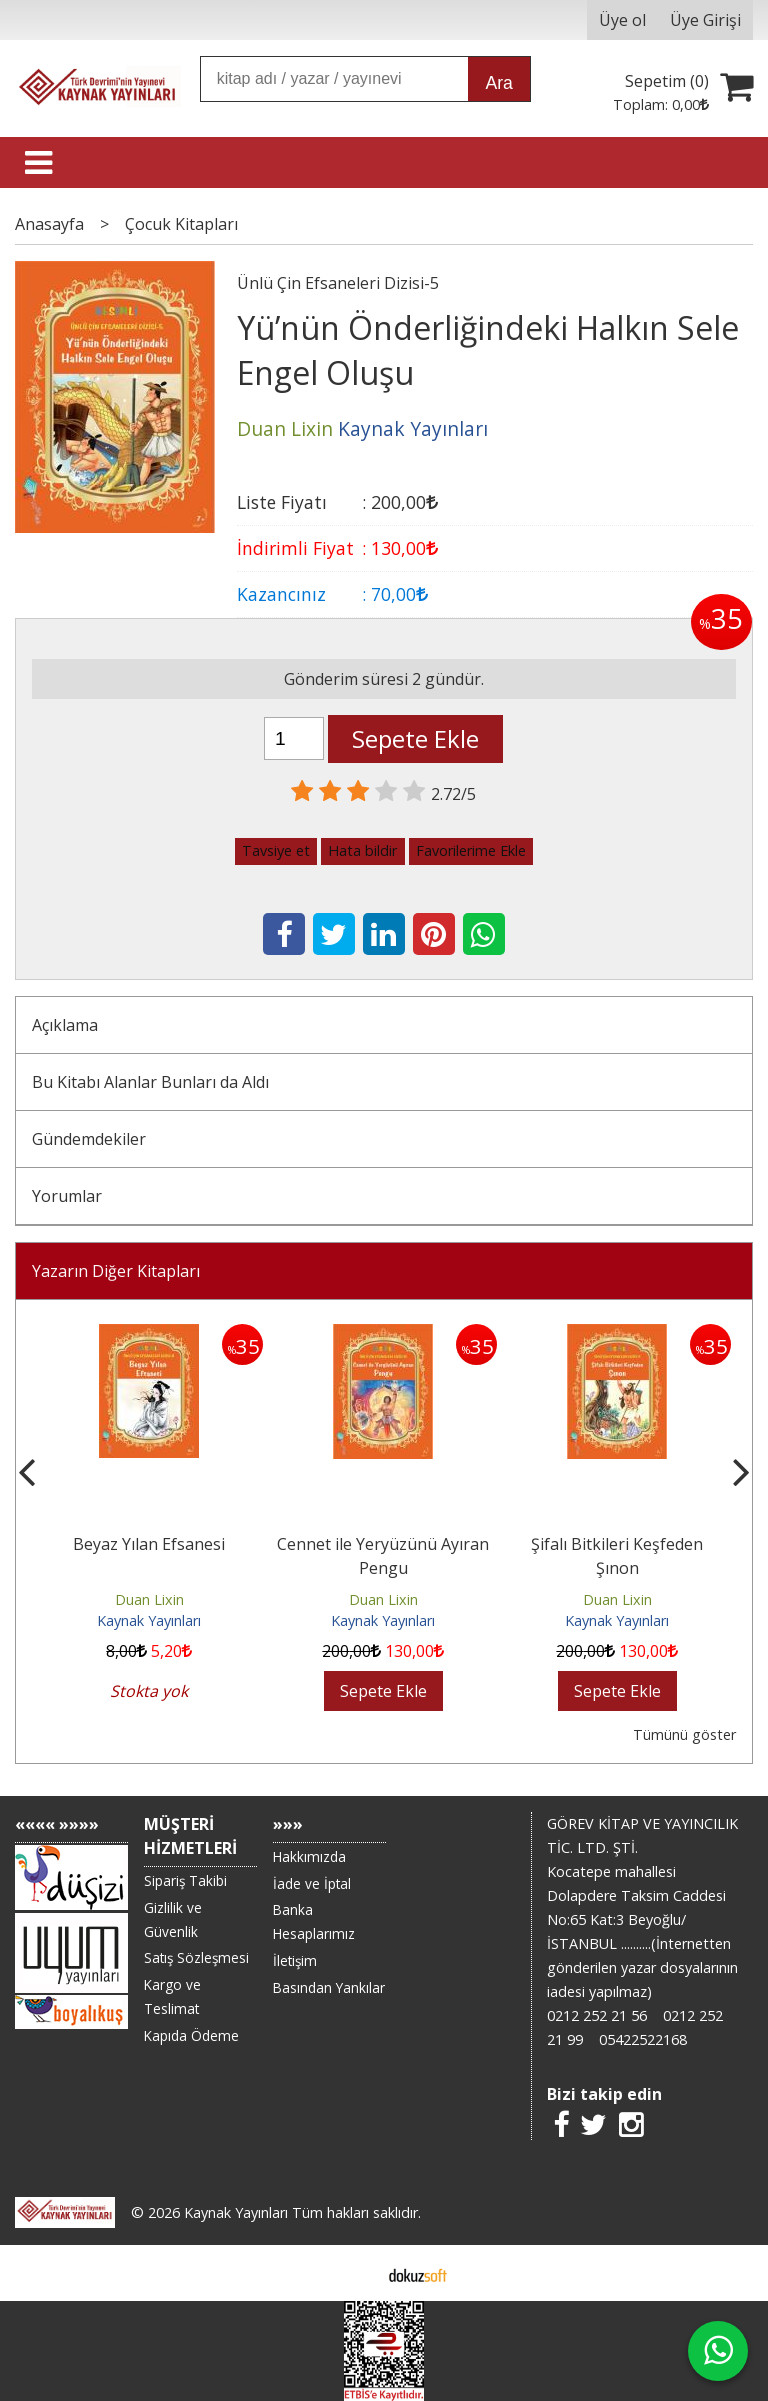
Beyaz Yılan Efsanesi (149, 1544)
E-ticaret (352, 2273)
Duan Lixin (149, 1599)
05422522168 (643, 2039)
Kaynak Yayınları (149, 1620)
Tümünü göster (684, 1734)
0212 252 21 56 (597, 2015)
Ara (498, 83)
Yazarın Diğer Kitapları (116, 1271)
